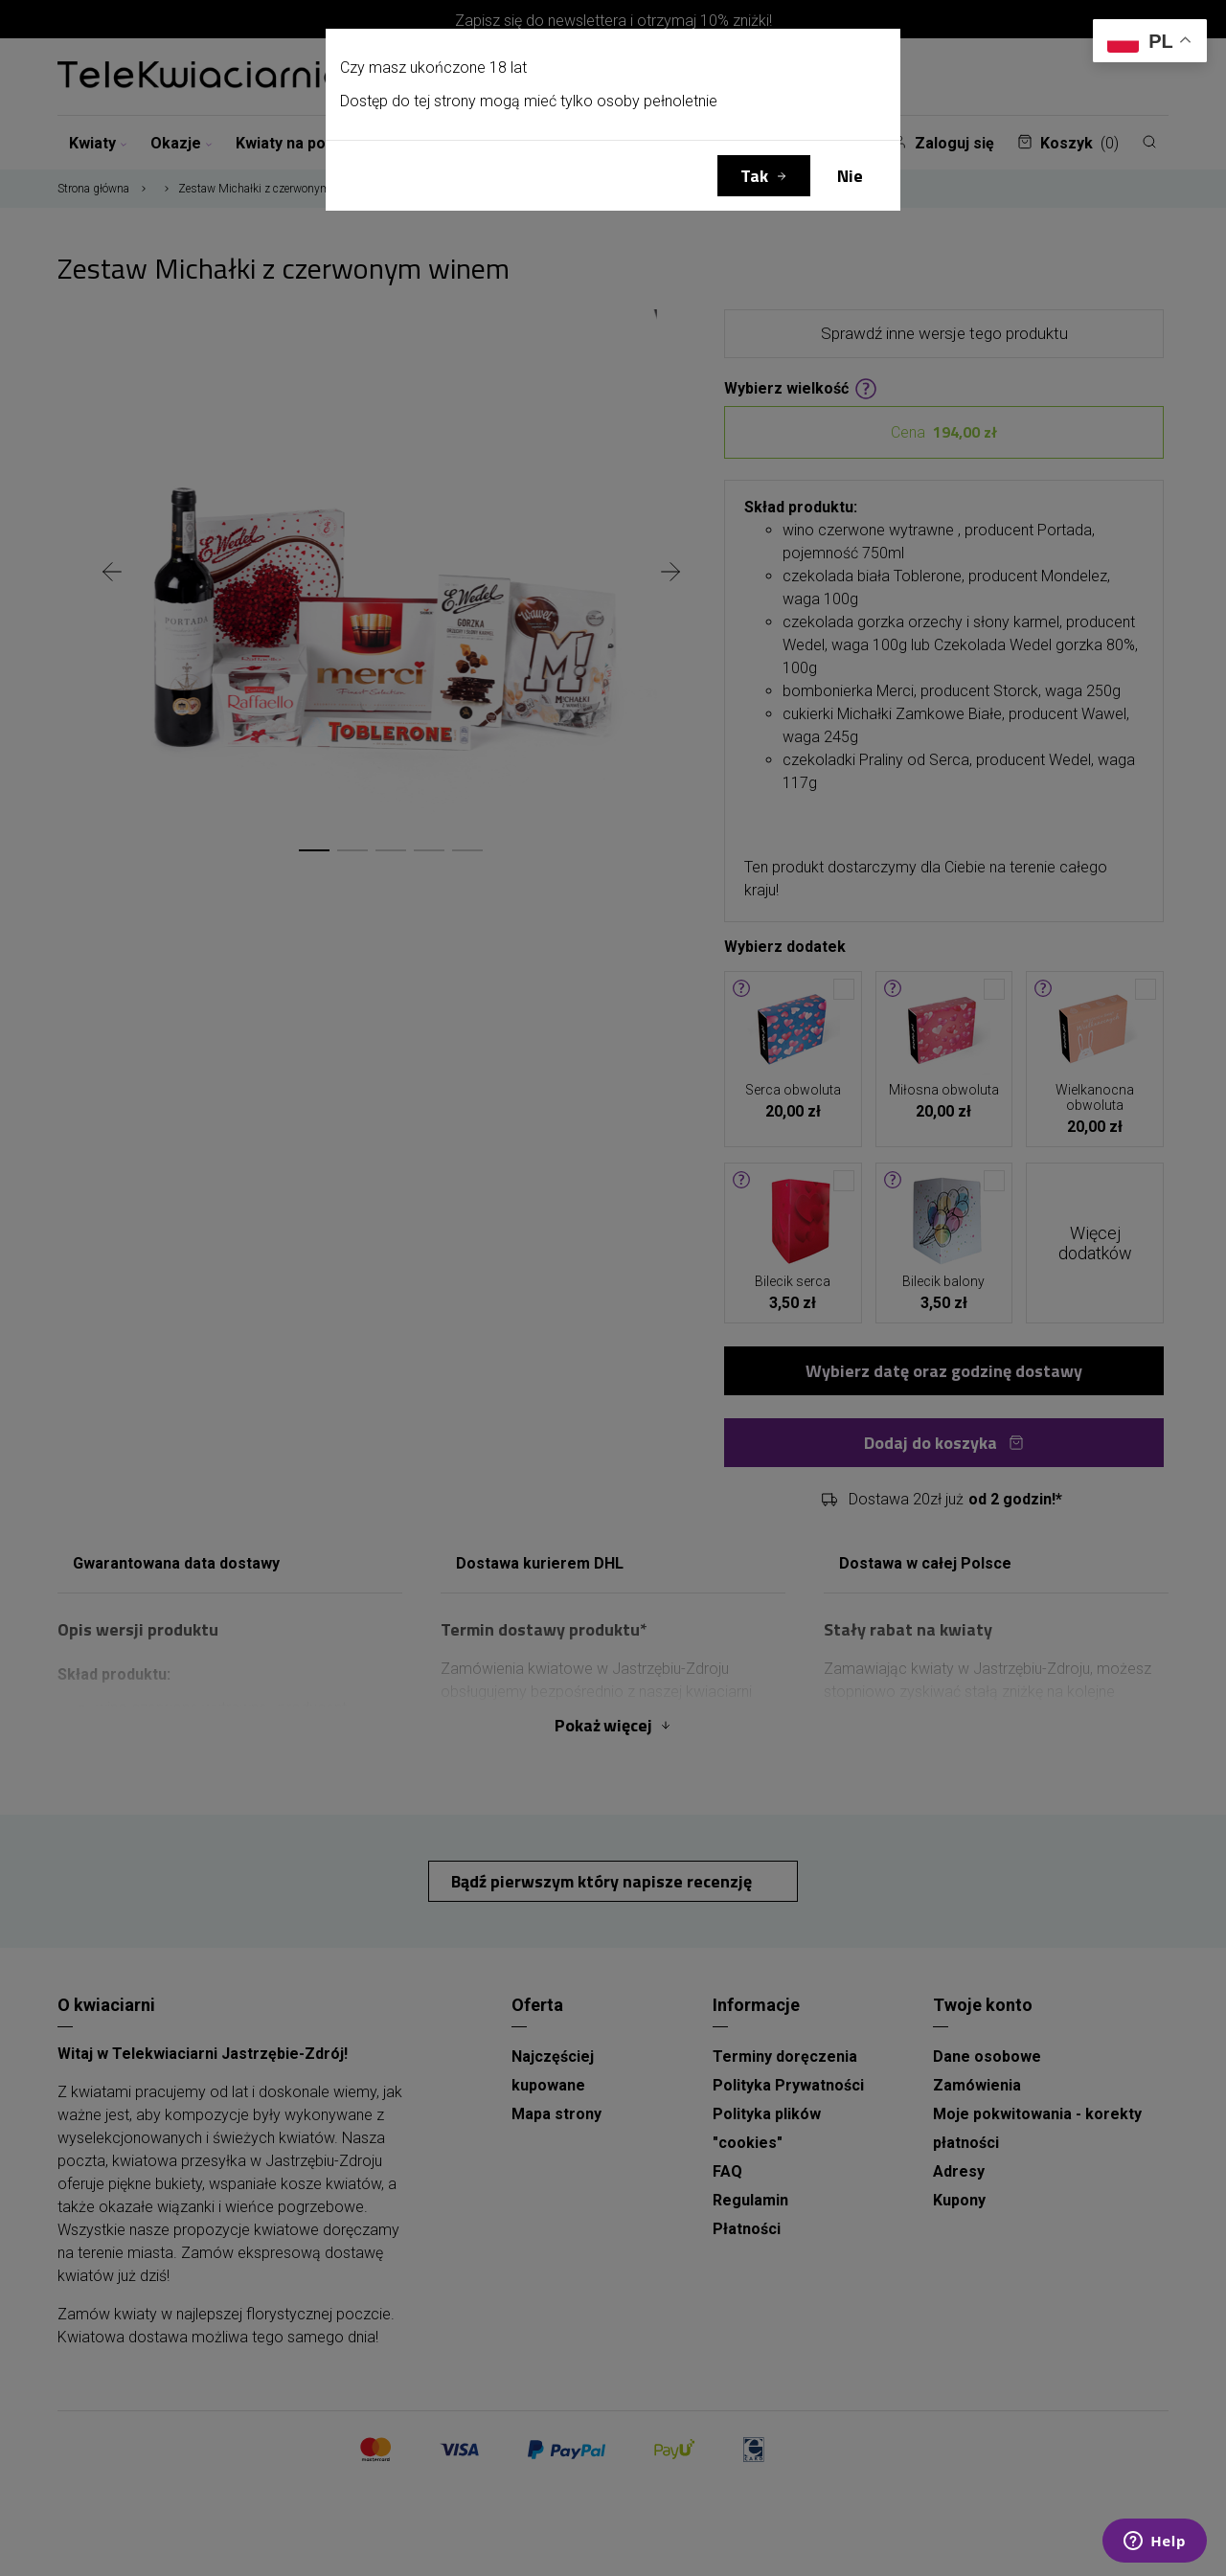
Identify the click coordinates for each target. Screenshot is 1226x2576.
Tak (754, 176)
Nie (850, 176)
